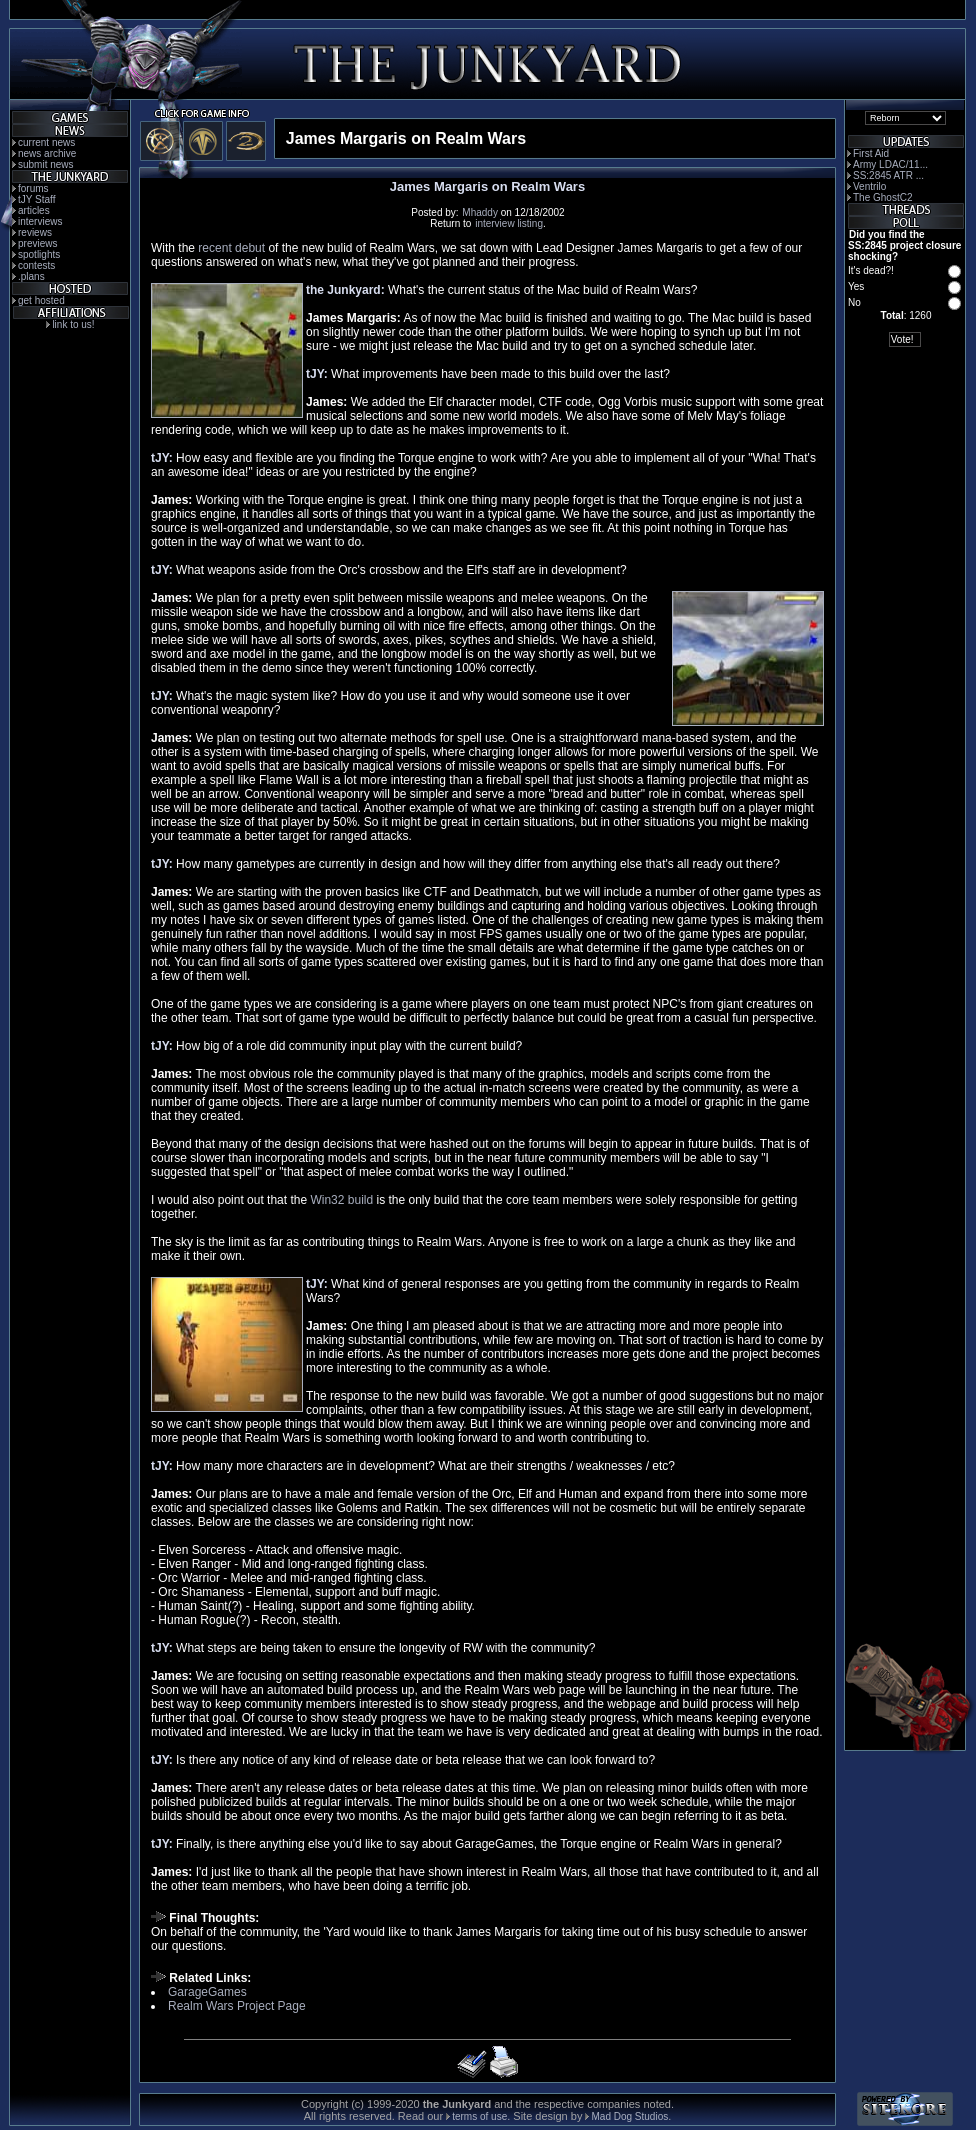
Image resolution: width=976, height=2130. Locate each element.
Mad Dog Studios (629, 2116)
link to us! (73, 324)
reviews (35, 232)
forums (33, 188)
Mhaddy (480, 212)
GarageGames (207, 1992)
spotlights (39, 254)
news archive (47, 153)
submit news (46, 164)
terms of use (479, 2116)
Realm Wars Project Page (237, 2006)
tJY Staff (36, 199)
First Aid (871, 153)
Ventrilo (869, 186)
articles (34, 210)
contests (36, 265)
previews (37, 243)
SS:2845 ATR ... (888, 175)
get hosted (41, 300)
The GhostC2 (882, 197)
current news (46, 142)
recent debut (231, 248)
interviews (40, 221)
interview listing (509, 223)
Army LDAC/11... (890, 164)
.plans (31, 276)
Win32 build (341, 1200)
